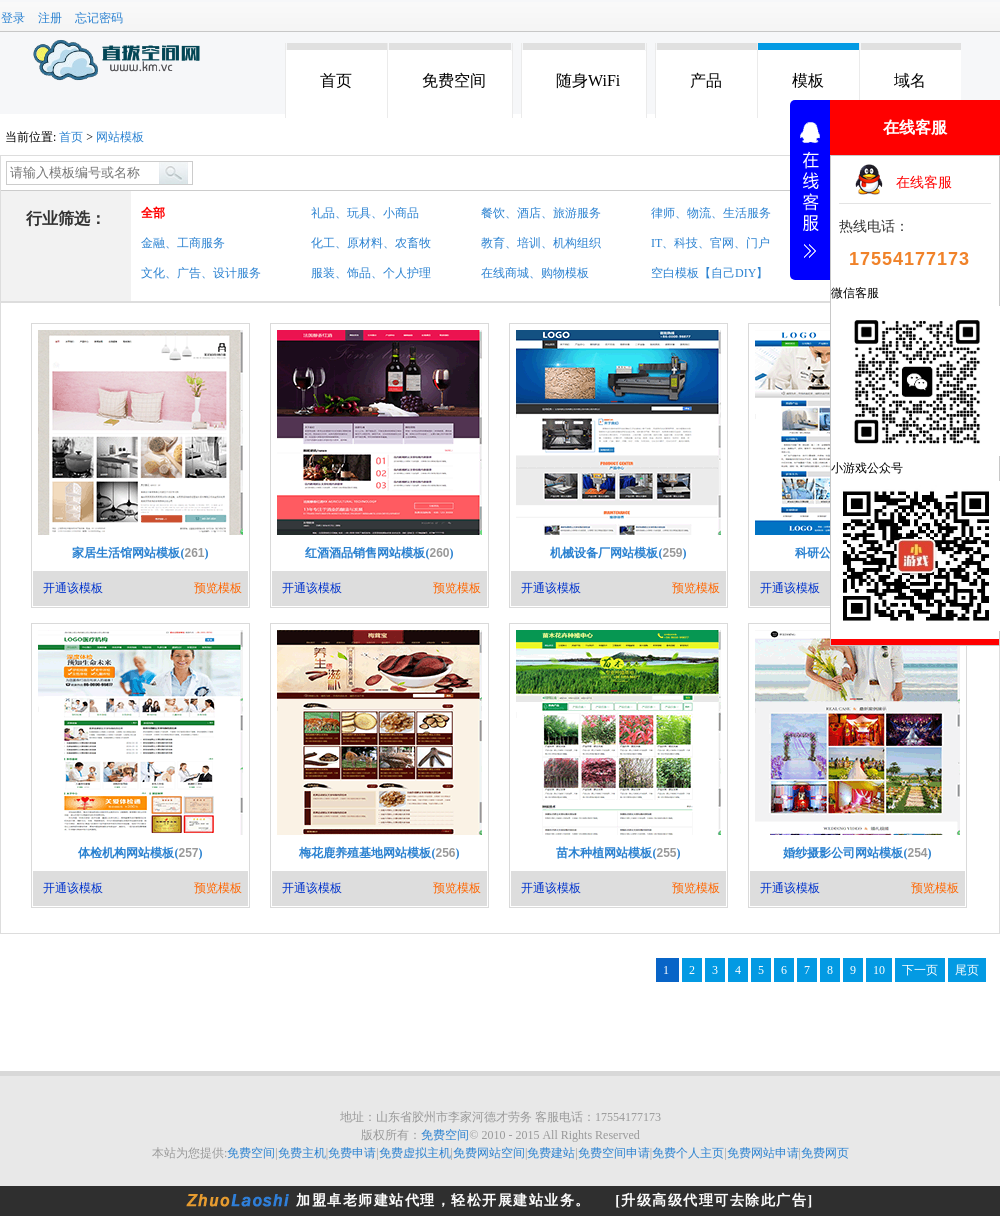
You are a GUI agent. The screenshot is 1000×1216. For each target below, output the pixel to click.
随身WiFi (588, 80)
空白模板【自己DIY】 (709, 273)
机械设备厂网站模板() (618, 553)
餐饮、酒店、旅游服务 (541, 213)
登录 (13, 18)
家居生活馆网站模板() (140, 553)
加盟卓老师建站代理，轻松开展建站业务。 (443, 1200)
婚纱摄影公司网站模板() (857, 853)
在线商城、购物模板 (535, 273)
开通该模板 (73, 588)
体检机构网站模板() (140, 853)
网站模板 (120, 137)
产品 (706, 80)
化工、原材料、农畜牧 (371, 243)
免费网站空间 (489, 1153)
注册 (50, 18)
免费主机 (302, 1153)
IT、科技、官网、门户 (710, 243)
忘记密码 (99, 18)
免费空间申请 (614, 1153)
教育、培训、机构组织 (541, 243)
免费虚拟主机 (415, 1153)
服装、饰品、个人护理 (371, 273)
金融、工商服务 (183, 243)
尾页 (967, 970)
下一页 (920, 970)
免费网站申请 (763, 1153)
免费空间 (454, 80)
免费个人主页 (688, 1153)
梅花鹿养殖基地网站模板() (379, 853)
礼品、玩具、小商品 (365, 213)
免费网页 (825, 1153)
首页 (336, 80)
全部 (153, 213)
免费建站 (551, 1153)
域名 (910, 80)
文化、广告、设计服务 (201, 273)
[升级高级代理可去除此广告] (714, 1200)
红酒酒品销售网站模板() (379, 553)
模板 (808, 80)
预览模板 (218, 588)
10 (879, 970)
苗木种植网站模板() (618, 853)
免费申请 (352, 1153)
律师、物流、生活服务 (711, 213)
